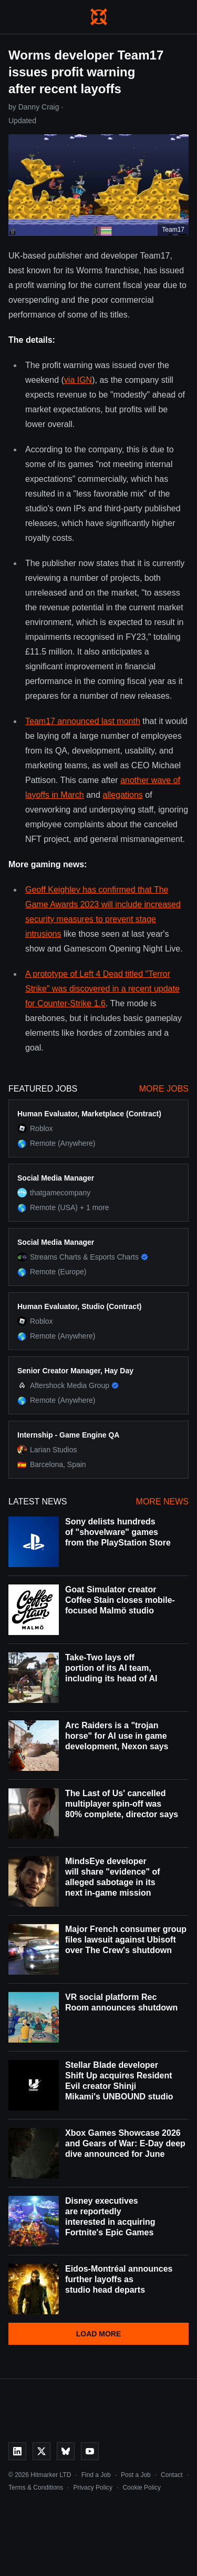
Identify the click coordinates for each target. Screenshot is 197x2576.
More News (162, 1501)
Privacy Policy (92, 2487)
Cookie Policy (141, 2487)
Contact (171, 2475)
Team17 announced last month (82, 721)
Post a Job (136, 2475)
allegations (122, 794)
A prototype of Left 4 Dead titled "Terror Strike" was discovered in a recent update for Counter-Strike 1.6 (102, 988)
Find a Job (96, 2475)
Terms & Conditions (35, 2487)
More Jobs (164, 1088)
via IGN (78, 379)
